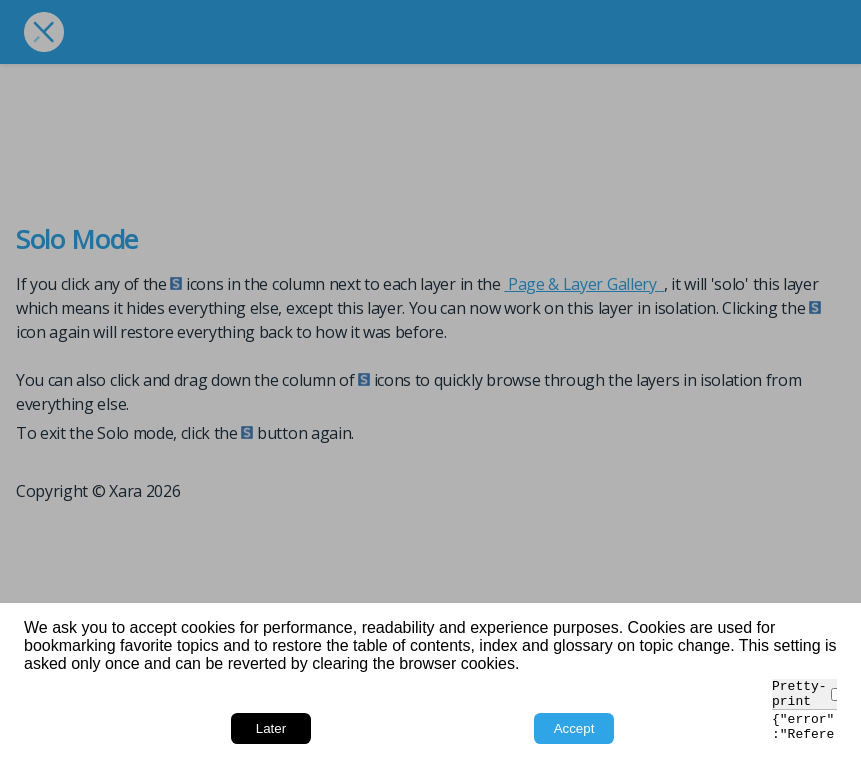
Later (271, 728)
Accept (574, 728)
